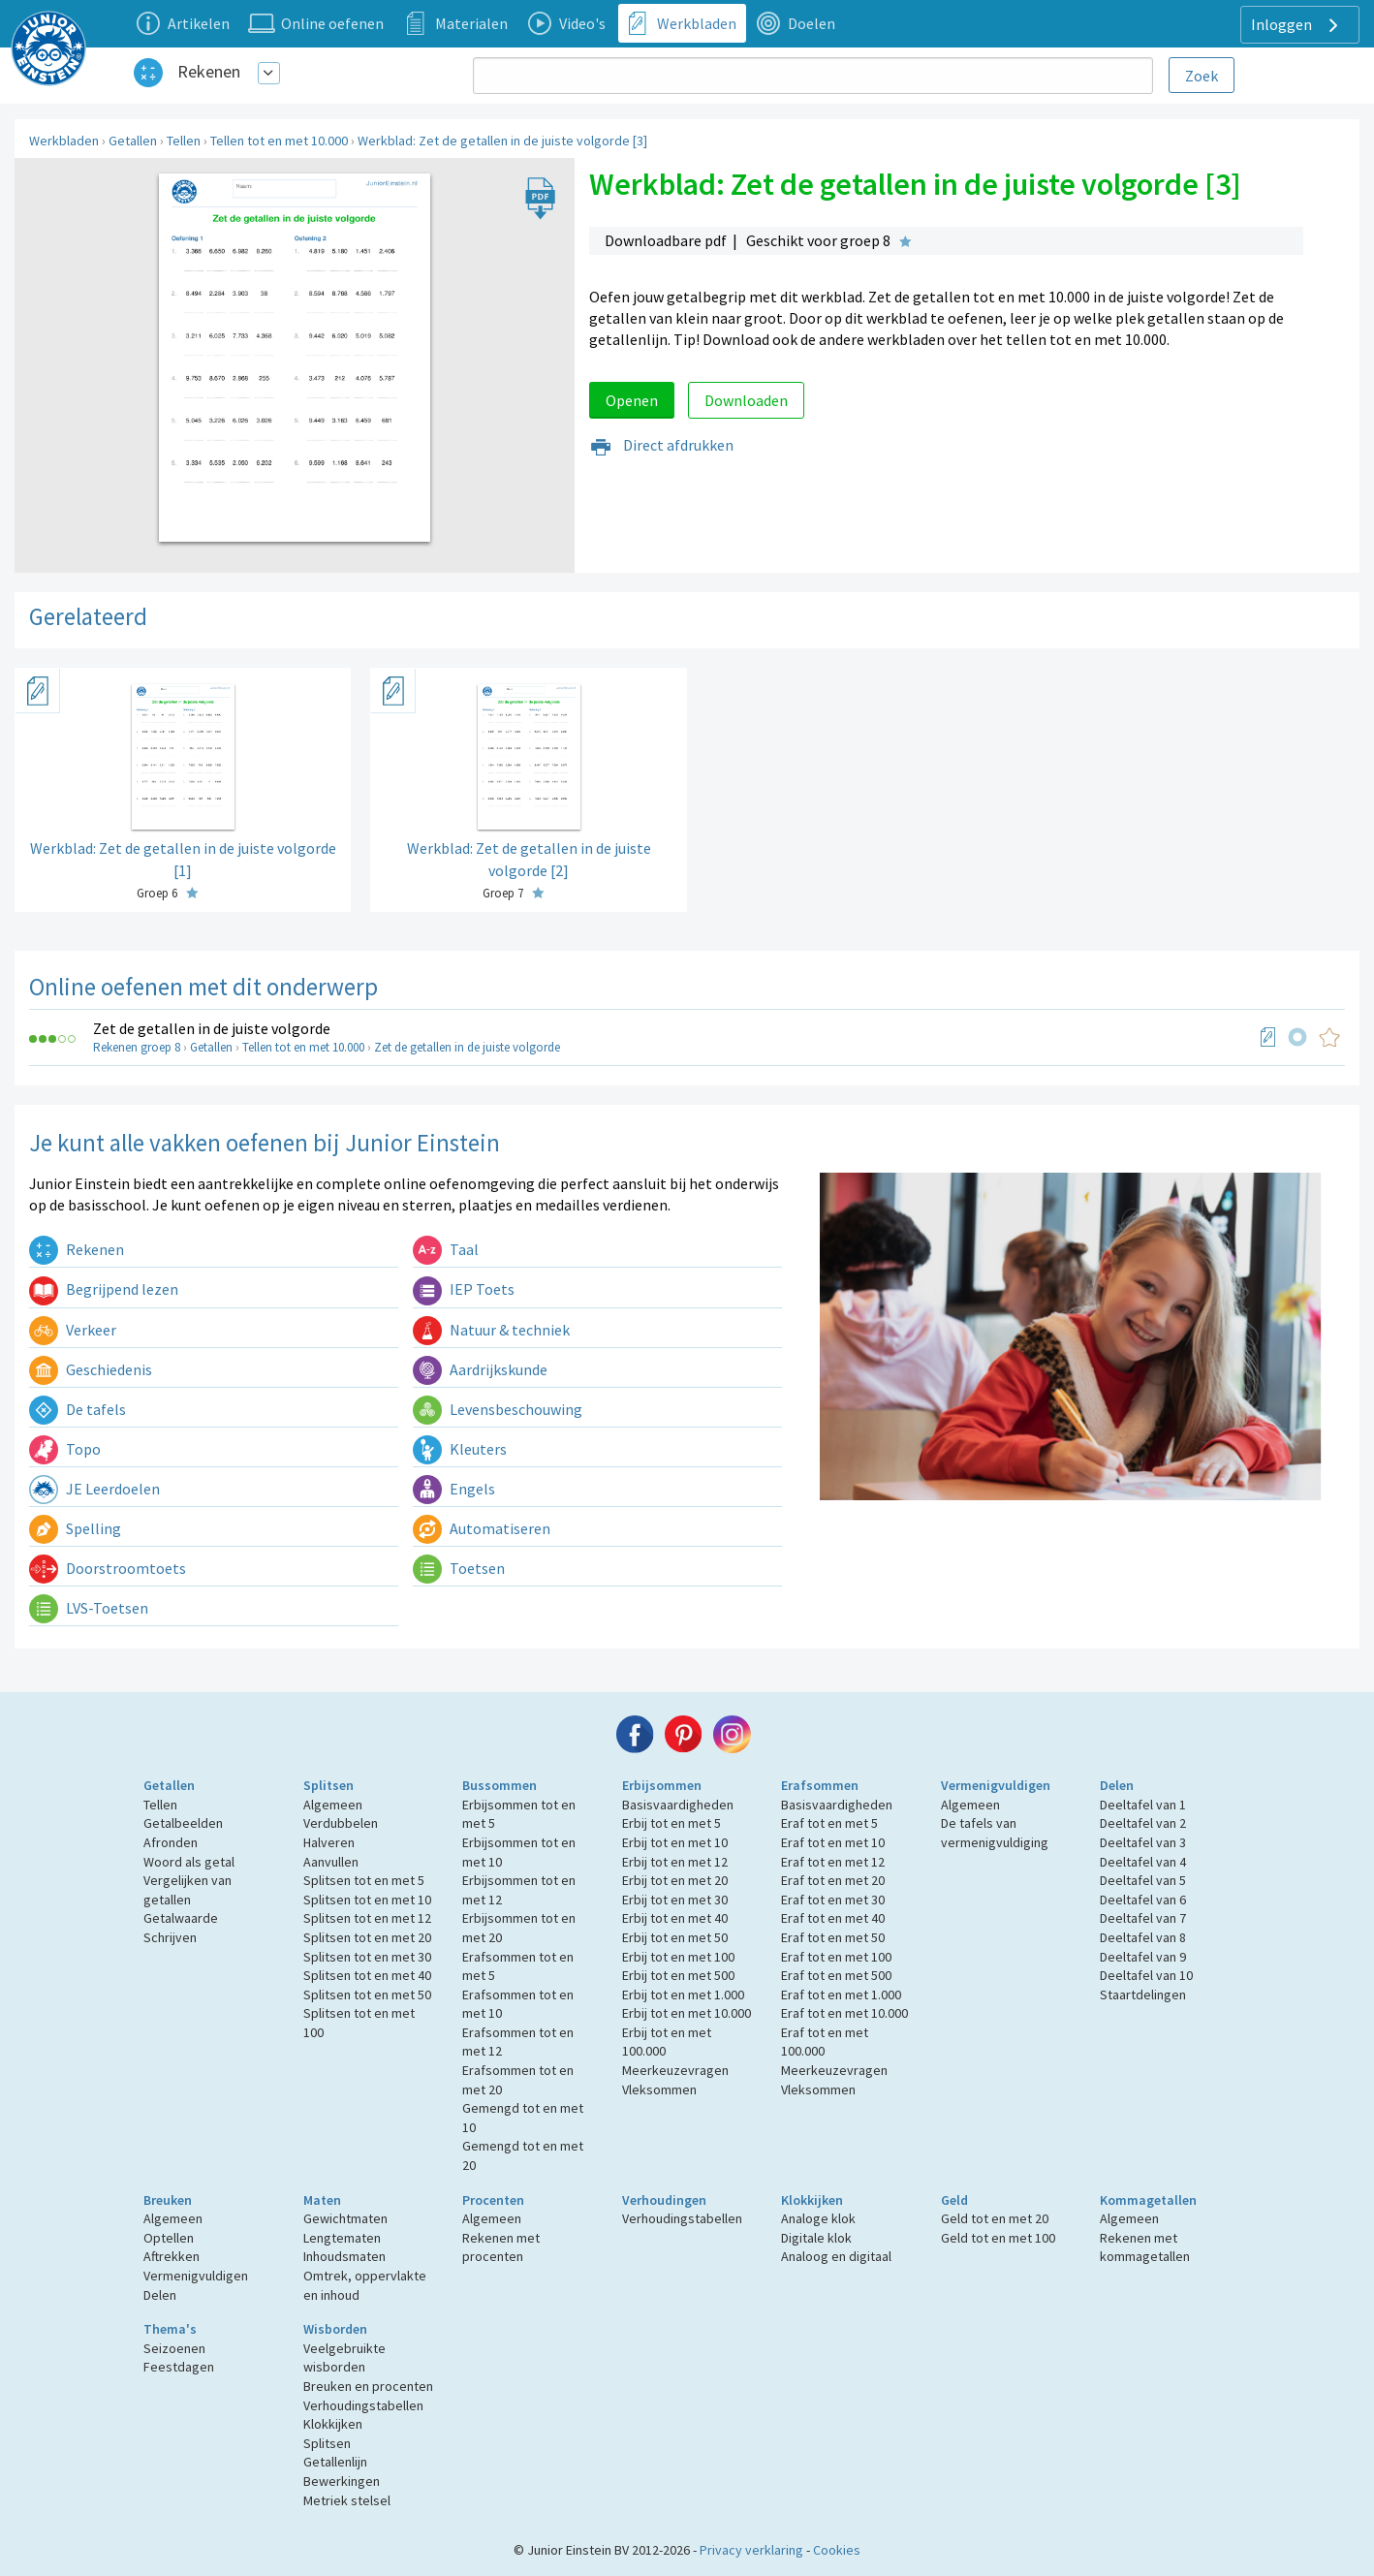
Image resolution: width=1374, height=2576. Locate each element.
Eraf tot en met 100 (836, 1956)
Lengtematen (342, 2237)
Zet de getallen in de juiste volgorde (211, 1028)
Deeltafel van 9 (1143, 1956)
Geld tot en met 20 (994, 2218)
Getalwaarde (180, 1918)
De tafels (77, 1409)
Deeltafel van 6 (1143, 1899)
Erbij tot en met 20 (675, 1880)
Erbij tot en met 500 (678, 1975)
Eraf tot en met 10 (833, 1842)
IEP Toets (464, 1289)
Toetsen (459, 1568)
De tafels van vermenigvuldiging (994, 1832)
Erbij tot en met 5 (671, 1823)
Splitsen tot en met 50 (367, 1994)
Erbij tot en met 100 (678, 1956)
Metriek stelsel (346, 2500)
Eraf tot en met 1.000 (841, 1994)
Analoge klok (818, 2218)
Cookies (836, 2550)
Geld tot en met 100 (998, 2237)
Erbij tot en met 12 (675, 1861)
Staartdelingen (1143, 1994)
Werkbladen (64, 140)
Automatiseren (481, 1528)
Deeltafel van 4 (1143, 1861)
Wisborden (335, 2329)
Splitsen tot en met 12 (367, 1918)
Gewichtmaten (345, 2218)
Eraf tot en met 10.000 (844, 2013)
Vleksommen (659, 2089)
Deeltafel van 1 (1143, 1804)
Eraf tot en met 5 (829, 1823)
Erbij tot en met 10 (675, 1842)
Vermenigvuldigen (995, 1785)
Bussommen (499, 1785)
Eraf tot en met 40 (833, 1918)
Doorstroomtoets (107, 1568)
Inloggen (1297, 25)
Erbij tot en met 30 (675, 1899)
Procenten (493, 2200)
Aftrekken (171, 2256)
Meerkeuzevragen (675, 2070)
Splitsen (328, 1785)
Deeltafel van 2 (1143, 1823)
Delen (1117, 1785)
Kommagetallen (1148, 2200)
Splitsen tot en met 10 (367, 1899)
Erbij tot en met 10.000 (686, 2013)
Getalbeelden (183, 1823)
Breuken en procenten (368, 2386)
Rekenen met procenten (501, 2247)
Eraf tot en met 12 (833, 1861)
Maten (322, 2200)
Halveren (329, 1842)
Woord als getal (188, 1861)
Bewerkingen (341, 2481)
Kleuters (460, 1449)
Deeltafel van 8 (1143, 1937)
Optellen (168, 2237)
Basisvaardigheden (678, 1804)
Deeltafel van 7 (1143, 1918)
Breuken (167, 2200)
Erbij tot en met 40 (675, 1918)
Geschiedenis (90, 1369)
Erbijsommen (662, 1785)
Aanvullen (331, 1861)
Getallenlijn (335, 2461)
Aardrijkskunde (480, 1369)
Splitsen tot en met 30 (367, 1956)
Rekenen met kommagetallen (1145, 2247)
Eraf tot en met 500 (836, 1975)
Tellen (184, 140)
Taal (446, 1249)
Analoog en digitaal (836, 2256)
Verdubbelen (340, 1823)
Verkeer (72, 1329)
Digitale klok (816, 2237)
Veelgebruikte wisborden (344, 2358)
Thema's (170, 2329)
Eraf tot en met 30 (833, 1899)
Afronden (170, 1842)
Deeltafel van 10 (1146, 1975)
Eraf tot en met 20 (833, 1880)
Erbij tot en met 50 (675, 1937)
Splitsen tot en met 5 (363, 1880)
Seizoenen (174, 2348)
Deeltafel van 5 (1143, 1880)
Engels (454, 1488)
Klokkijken (812, 2200)
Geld (954, 2200)
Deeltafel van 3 (1143, 1842)
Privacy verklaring (751, 2550)
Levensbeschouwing (497, 1409)
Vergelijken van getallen (187, 1889)
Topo (65, 1449)
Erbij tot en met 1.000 (683, 1994)
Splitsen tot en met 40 (367, 1975)
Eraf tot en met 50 (833, 1937)
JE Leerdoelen (94, 1488)
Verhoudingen (664, 2200)
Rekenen (208, 71)
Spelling (75, 1528)
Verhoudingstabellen (682, 2218)
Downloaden (746, 400)
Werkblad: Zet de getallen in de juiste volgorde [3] (502, 140)
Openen (632, 400)
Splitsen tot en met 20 (367, 1937)
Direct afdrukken (661, 445)
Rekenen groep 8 (136, 1047)
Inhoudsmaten (344, 2256)
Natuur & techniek (491, 1329)
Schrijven (170, 1937)
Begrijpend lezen (103, 1289)
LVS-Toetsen (88, 1608)
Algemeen (332, 1804)
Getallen (133, 140)
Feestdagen (178, 2366)
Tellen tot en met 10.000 (279, 140)
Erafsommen (820, 1785)
